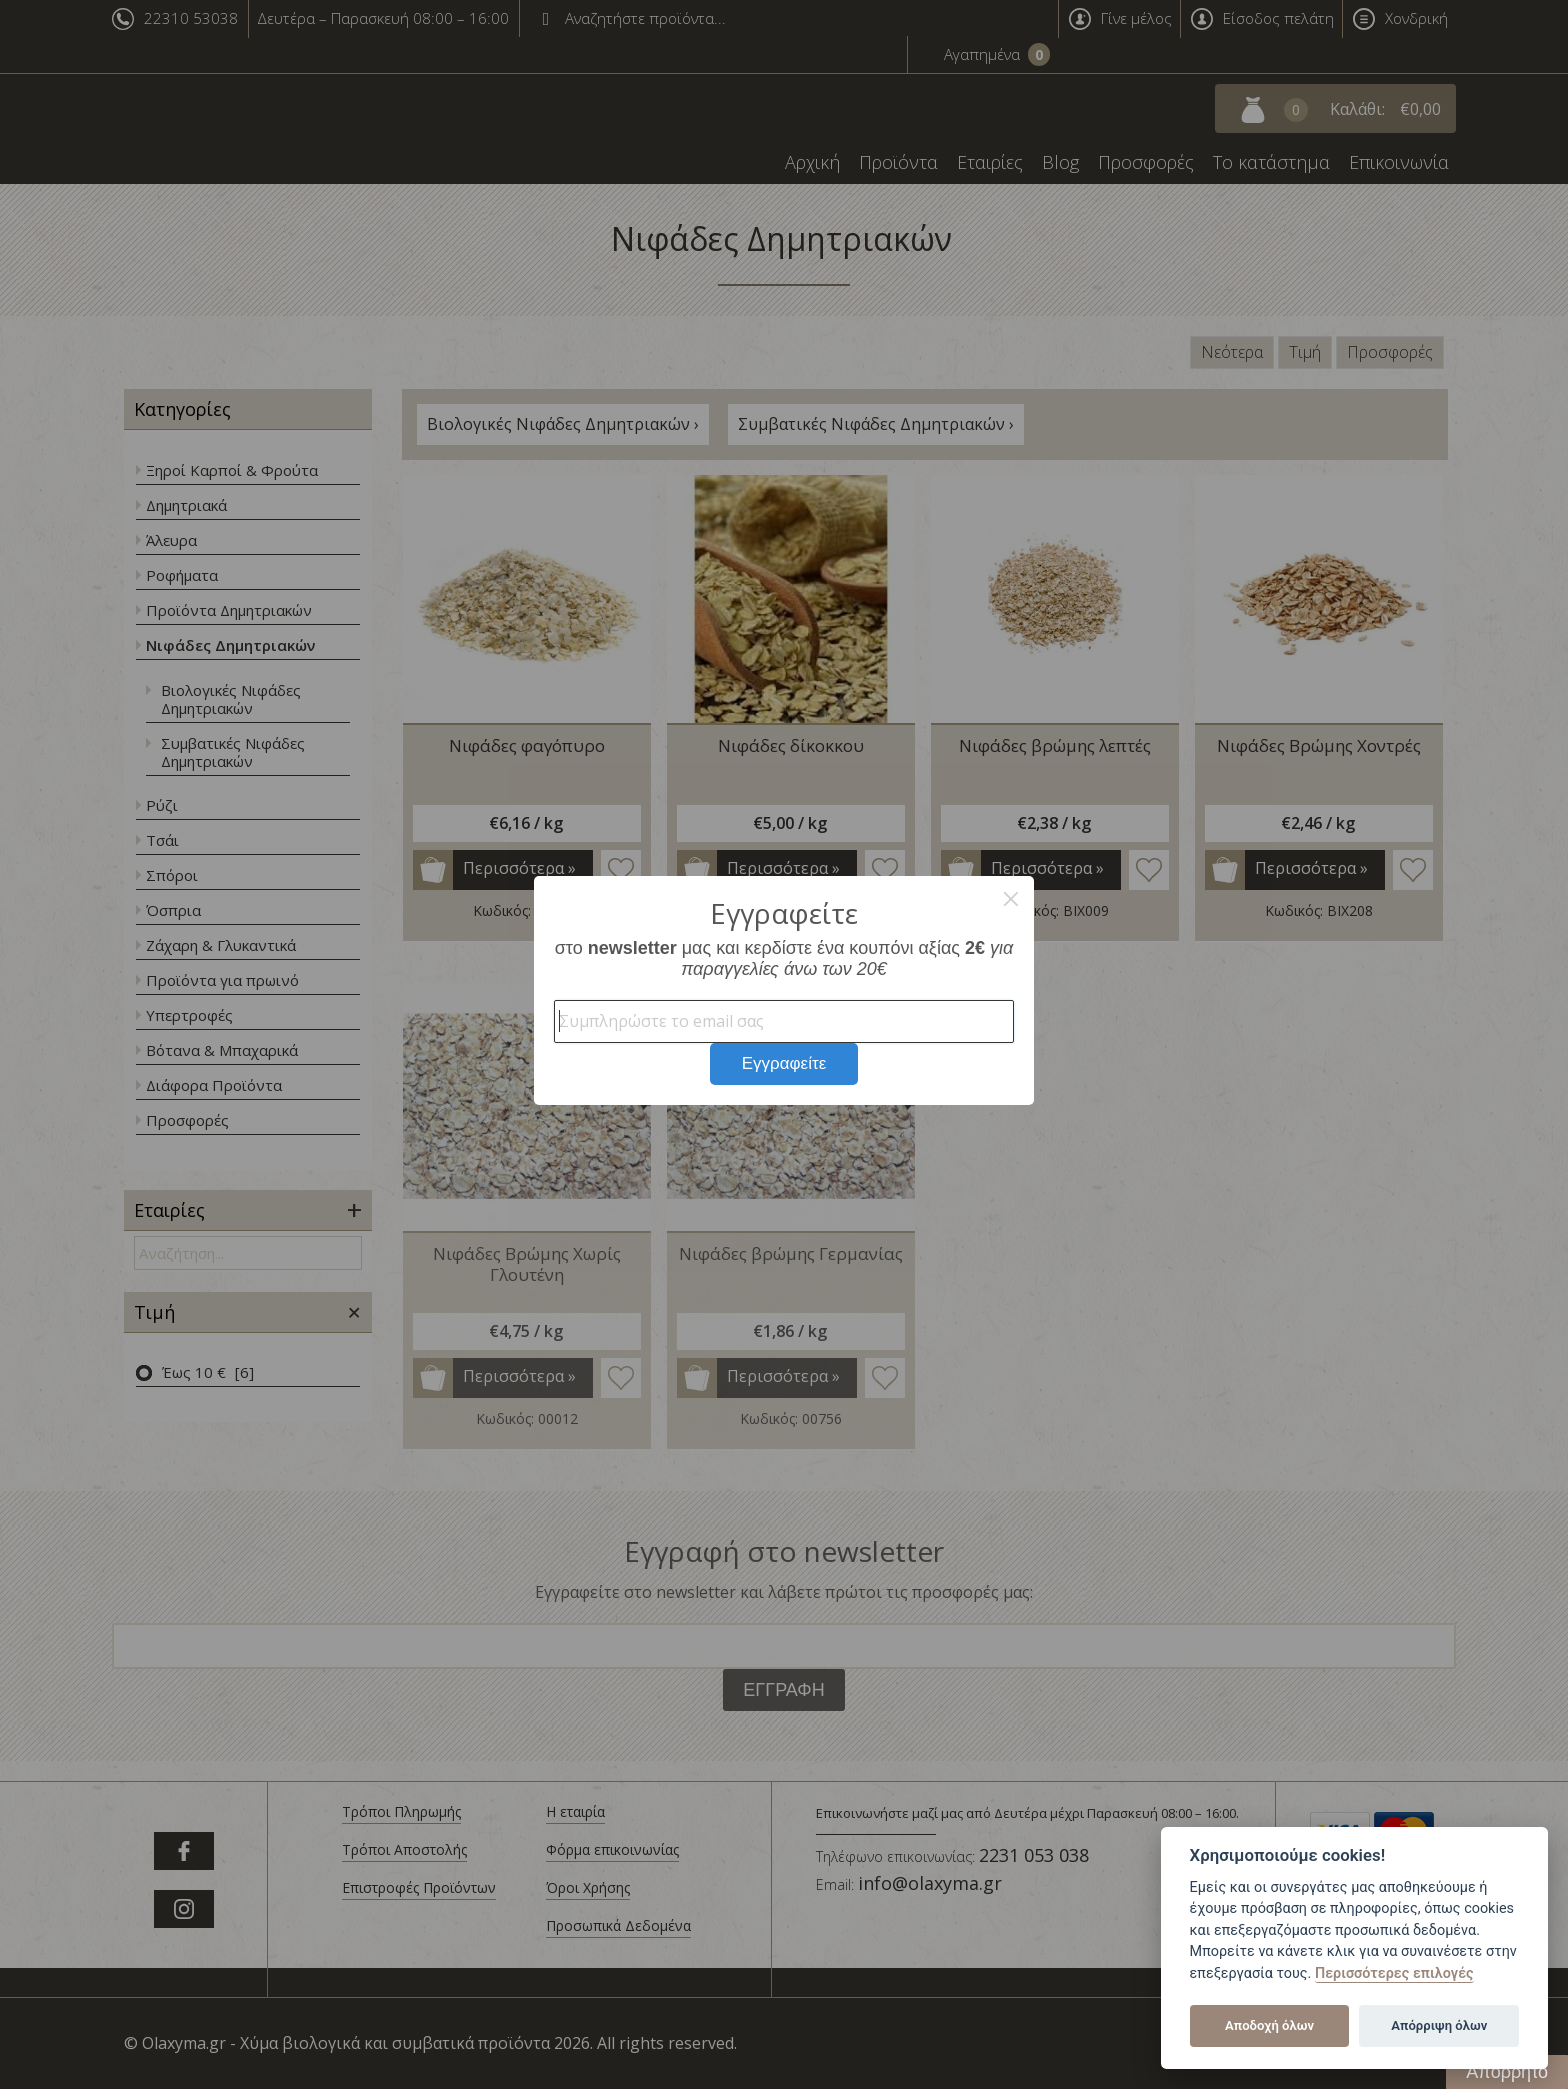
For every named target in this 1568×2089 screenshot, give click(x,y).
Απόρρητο (1507, 2072)
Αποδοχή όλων (1269, 2025)
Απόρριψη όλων (1439, 2025)
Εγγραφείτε (784, 1063)
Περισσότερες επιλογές (1394, 1973)
